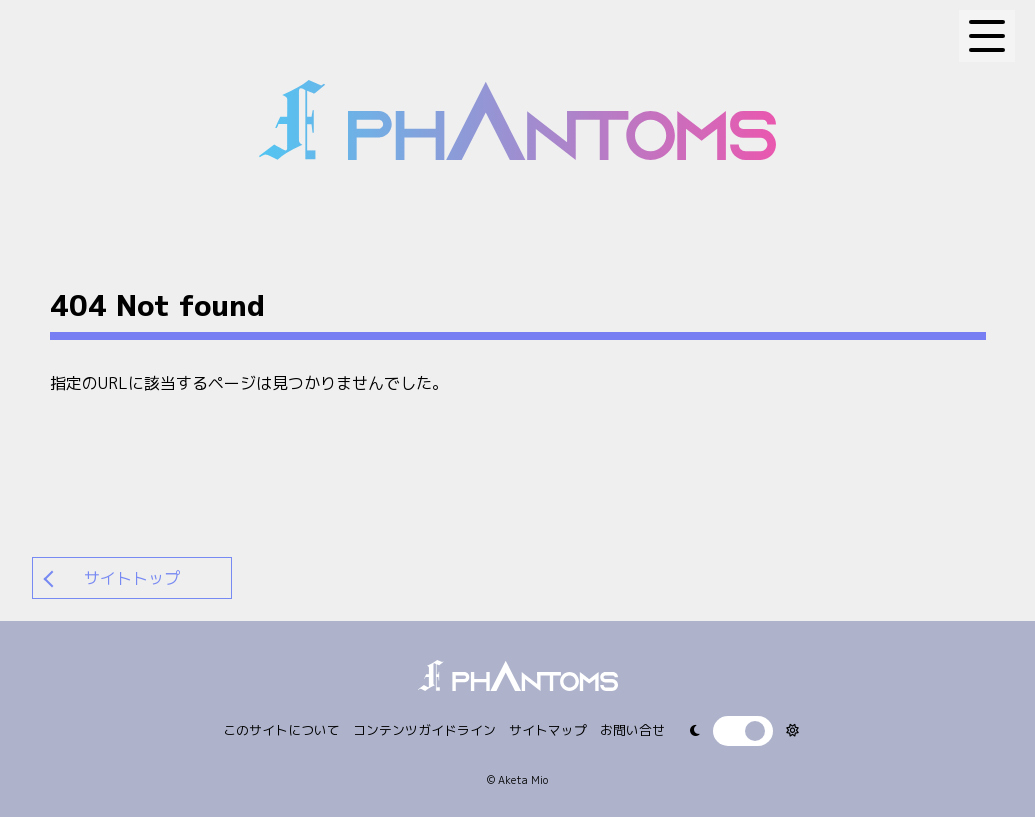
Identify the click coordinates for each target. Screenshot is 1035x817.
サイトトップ (132, 578)
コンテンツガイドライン (424, 730)
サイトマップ (548, 730)
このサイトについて (281, 730)
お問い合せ (632, 730)
